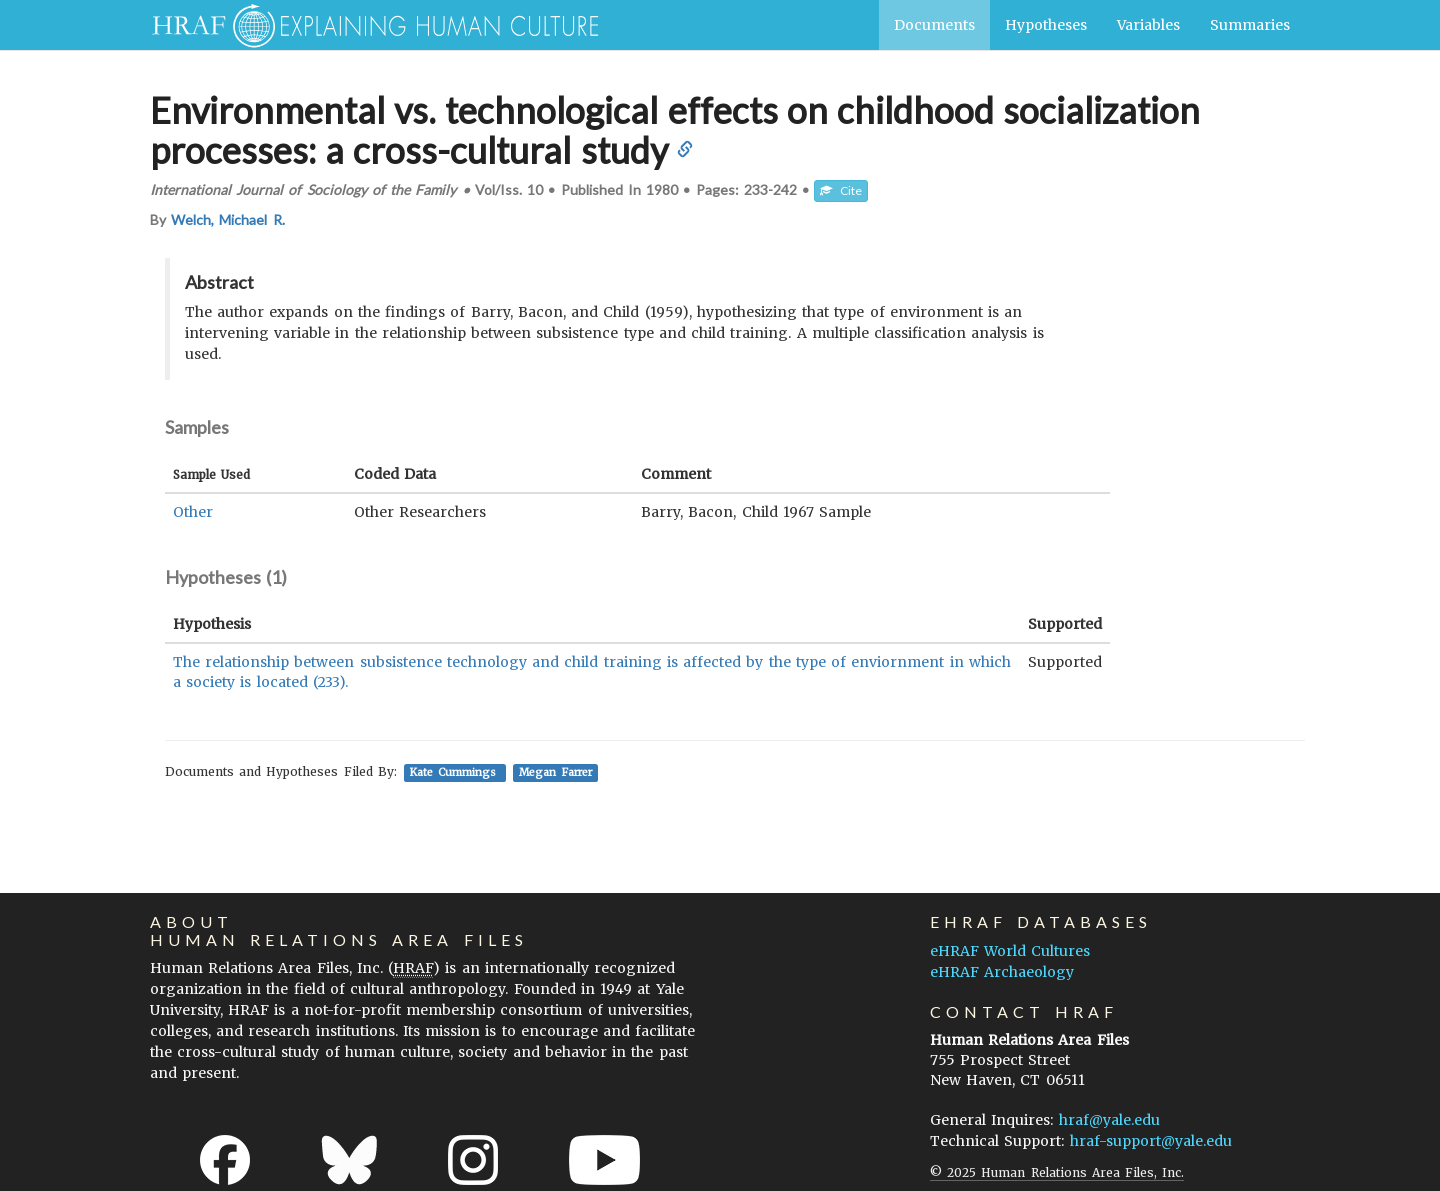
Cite (841, 190)
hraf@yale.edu (1109, 1120)
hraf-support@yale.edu (1151, 1141)
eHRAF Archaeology (1002, 972)
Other (193, 512)
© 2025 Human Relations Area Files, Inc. (1057, 1172)
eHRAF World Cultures (1010, 951)
